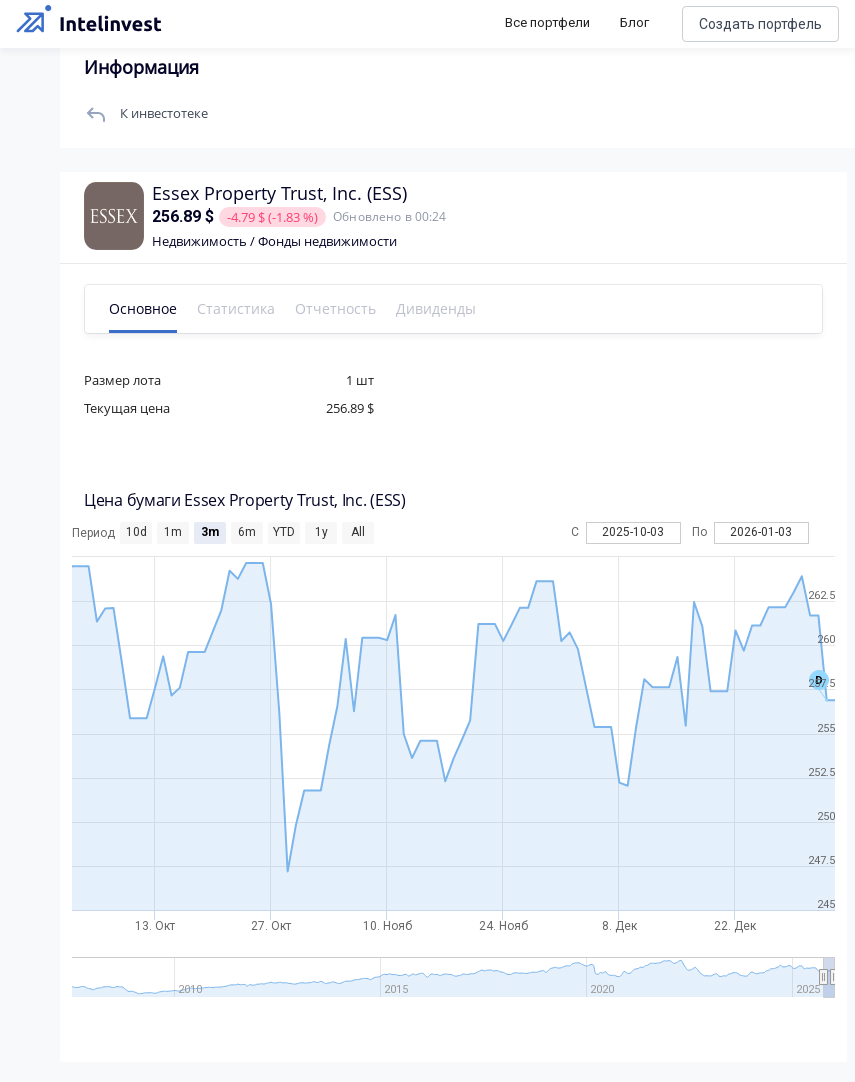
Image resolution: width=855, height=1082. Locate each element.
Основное (143, 308)
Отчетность (335, 308)
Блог (634, 22)
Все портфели (547, 22)
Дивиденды (436, 308)
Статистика (236, 308)
